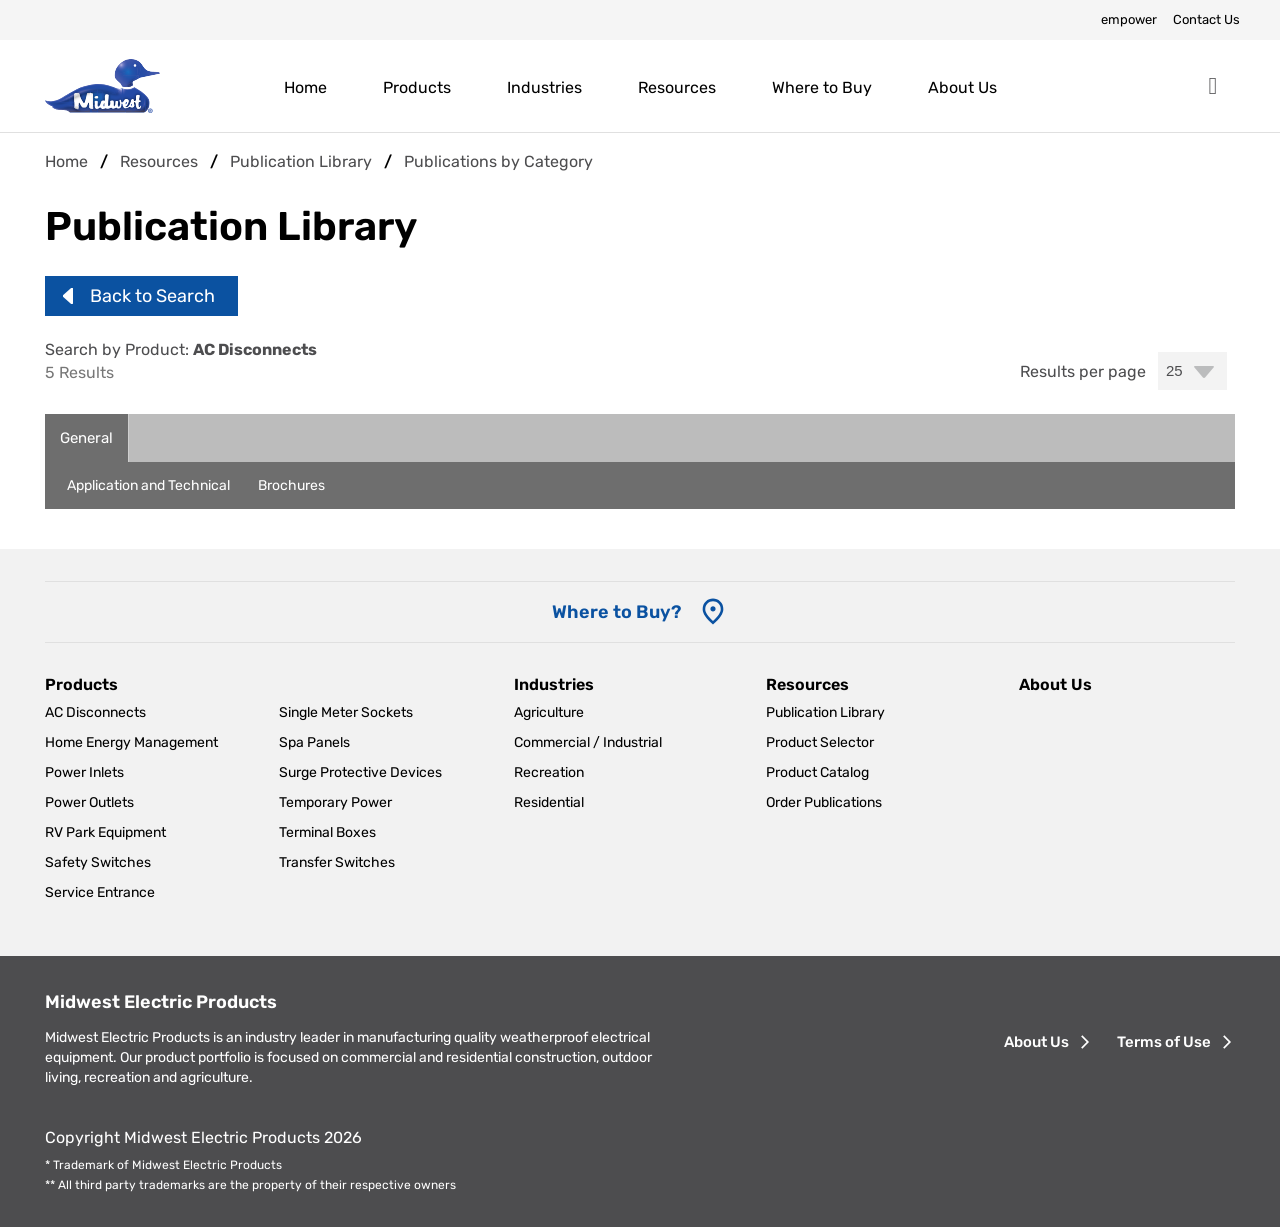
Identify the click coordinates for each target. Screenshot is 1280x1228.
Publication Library (825, 712)
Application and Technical (148, 485)
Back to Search (152, 296)
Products (417, 87)
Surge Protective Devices (360, 772)
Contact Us (1206, 19)
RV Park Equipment (105, 832)
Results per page (1083, 371)
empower (1129, 19)
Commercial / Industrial (588, 742)
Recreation (549, 772)
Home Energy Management (131, 742)
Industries (544, 87)
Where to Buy (822, 87)
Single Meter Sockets (346, 712)
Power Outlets (89, 802)
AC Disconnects (95, 712)
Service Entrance (100, 892)
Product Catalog (817, 772)
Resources (677, 87)
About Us (962, 87)
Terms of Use (1164, 1042)
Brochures (291, 485)
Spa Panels (314, 742)
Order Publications (824, 802)
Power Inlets (84, 772)
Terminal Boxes (327, 832)
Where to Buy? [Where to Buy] (616, 612)
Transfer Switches (337, 862)
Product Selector (820, 742)
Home (305, 87)
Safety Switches (98, 862)
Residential (549, 802)
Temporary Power (335, 802)
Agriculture (549, 712)
